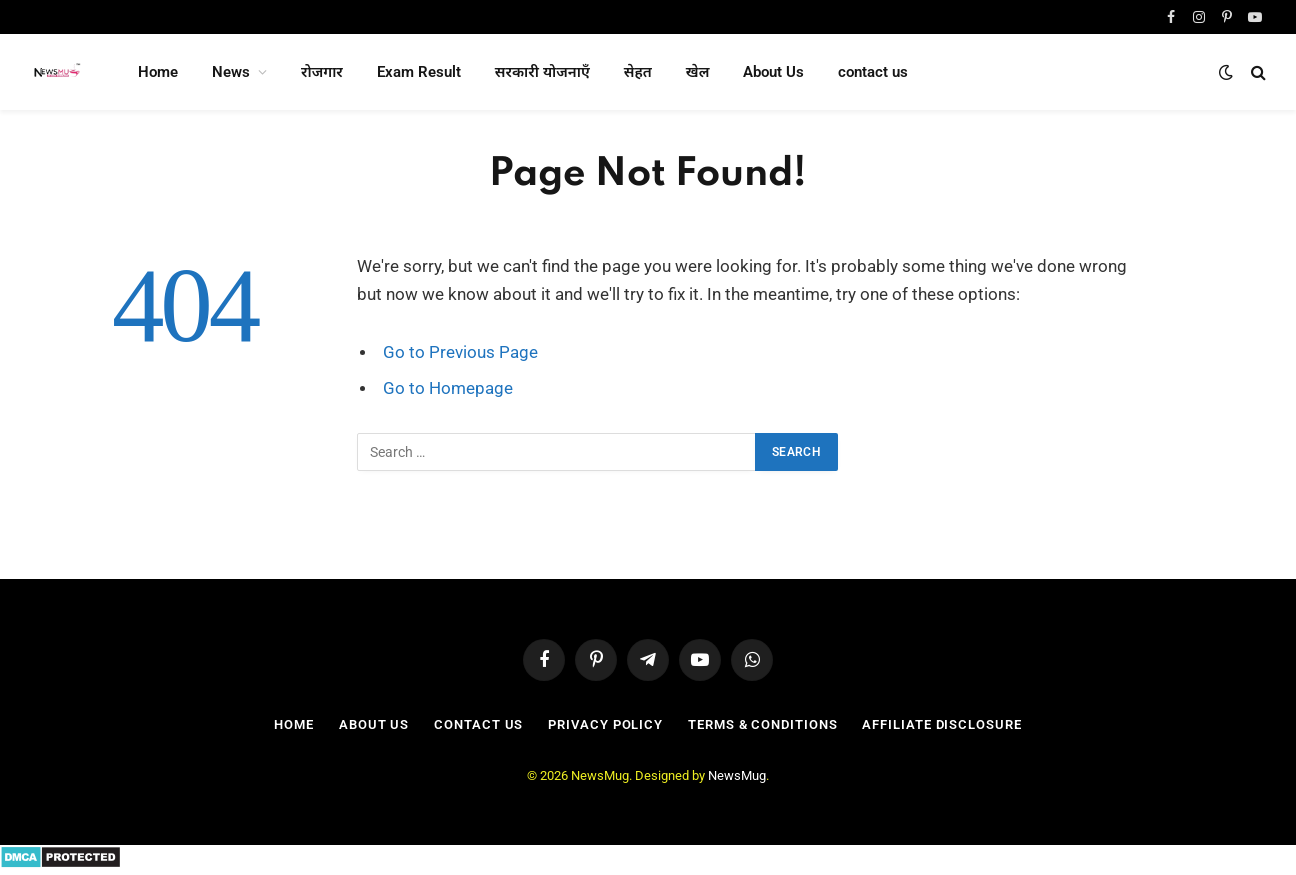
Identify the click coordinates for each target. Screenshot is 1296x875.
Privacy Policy (605, 724)
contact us (873, 72)
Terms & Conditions (762, 724)
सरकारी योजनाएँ (542, 72)
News (231, 72)
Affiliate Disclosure (941, 724)
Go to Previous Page (460, 352)
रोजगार (322, 72)
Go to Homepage (448, 388)
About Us (773, 72)
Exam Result (419, 72)
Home (158, 72)
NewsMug (737, 775)
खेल (698, 72)
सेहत (638, 72)
